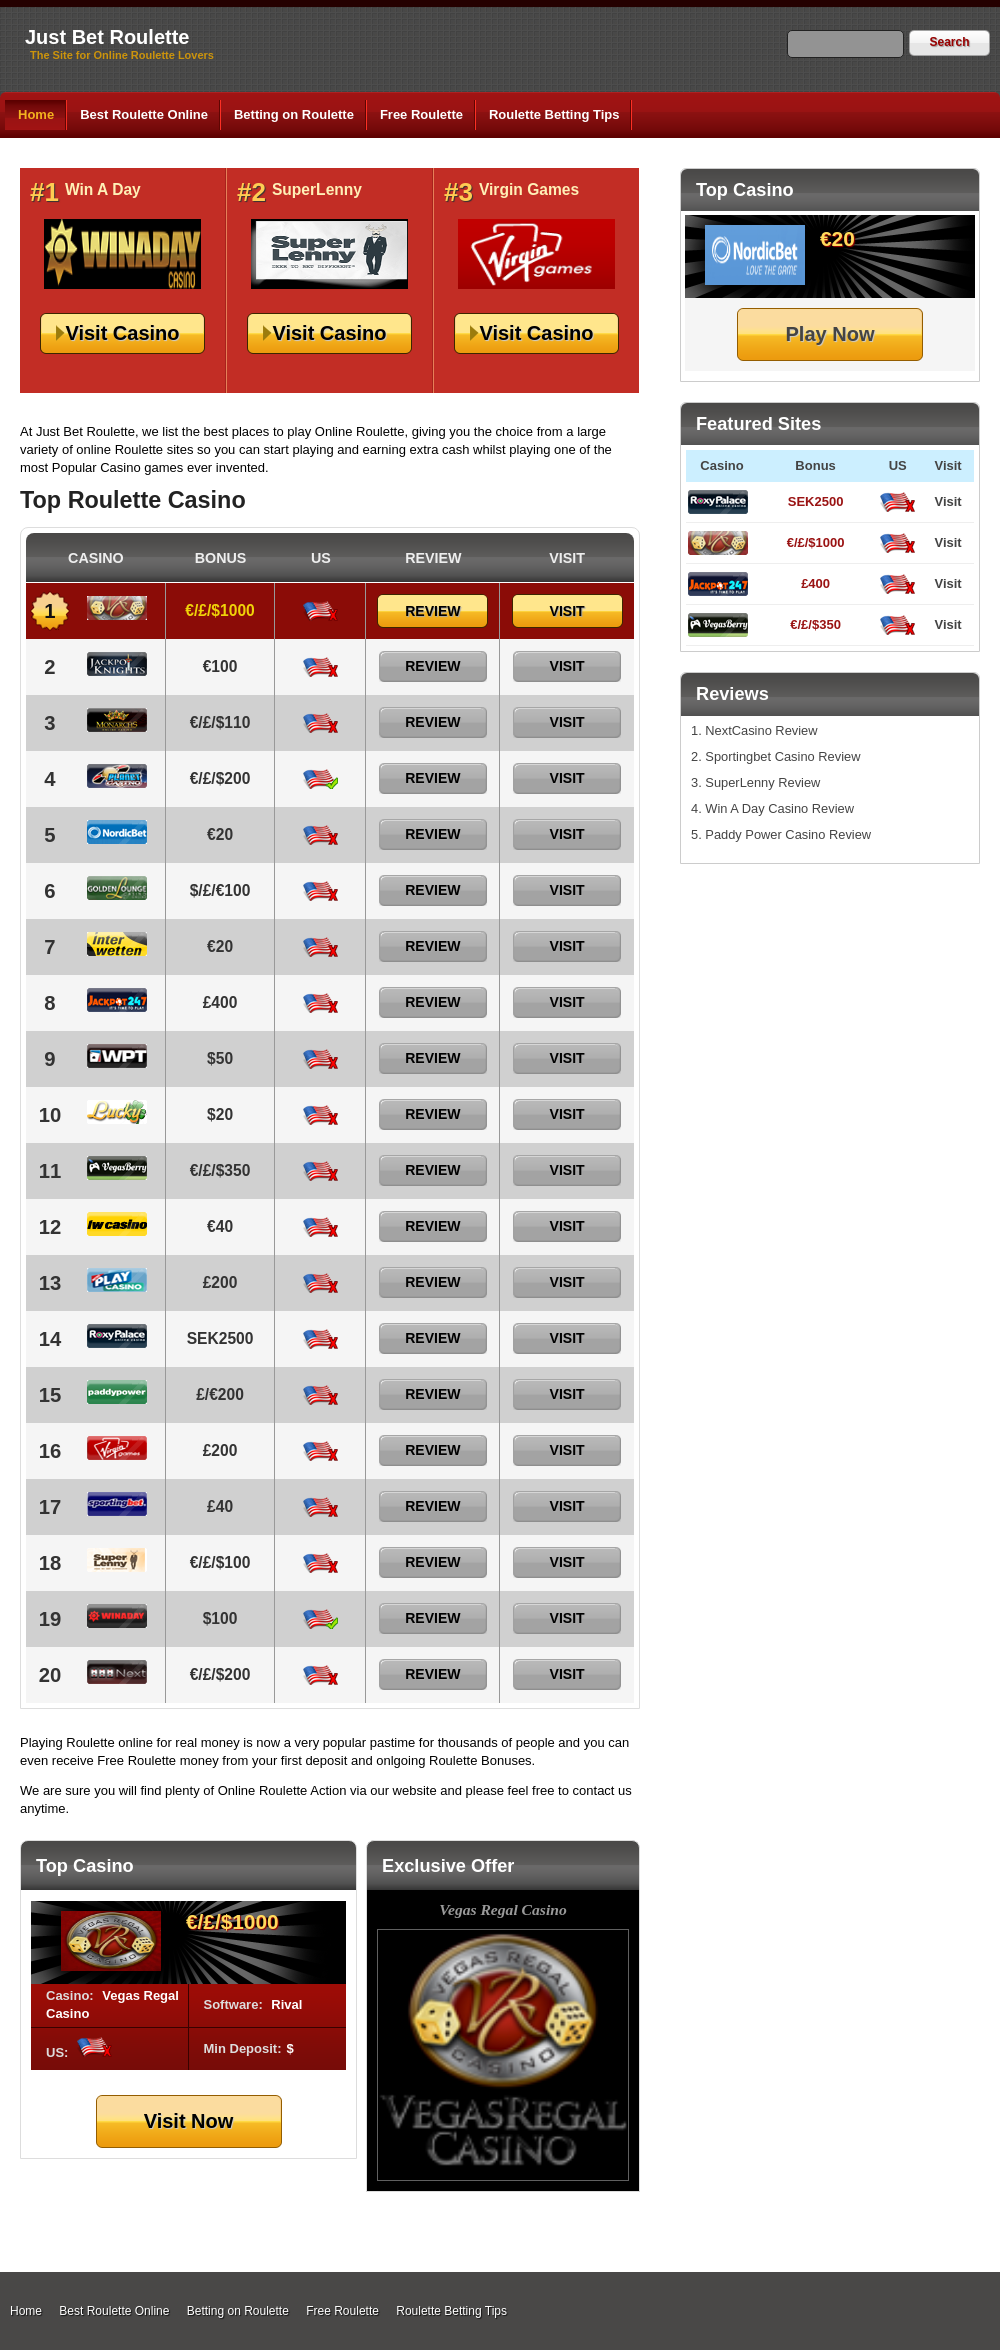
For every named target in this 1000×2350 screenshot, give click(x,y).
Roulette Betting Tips (554, 114)
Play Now (830, 334)
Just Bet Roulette (107, 37)
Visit (947, 501)
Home (36, 114)
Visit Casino (122, 333)
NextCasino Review (761, 730)
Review (432, 611)
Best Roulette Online (144, 114)
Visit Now (189, 2121)
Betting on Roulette (294, 114)
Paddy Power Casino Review (788, 834)
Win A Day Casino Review (779, 808)
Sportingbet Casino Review (782, 756)
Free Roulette (421, 114)
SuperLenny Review (762, 782)
